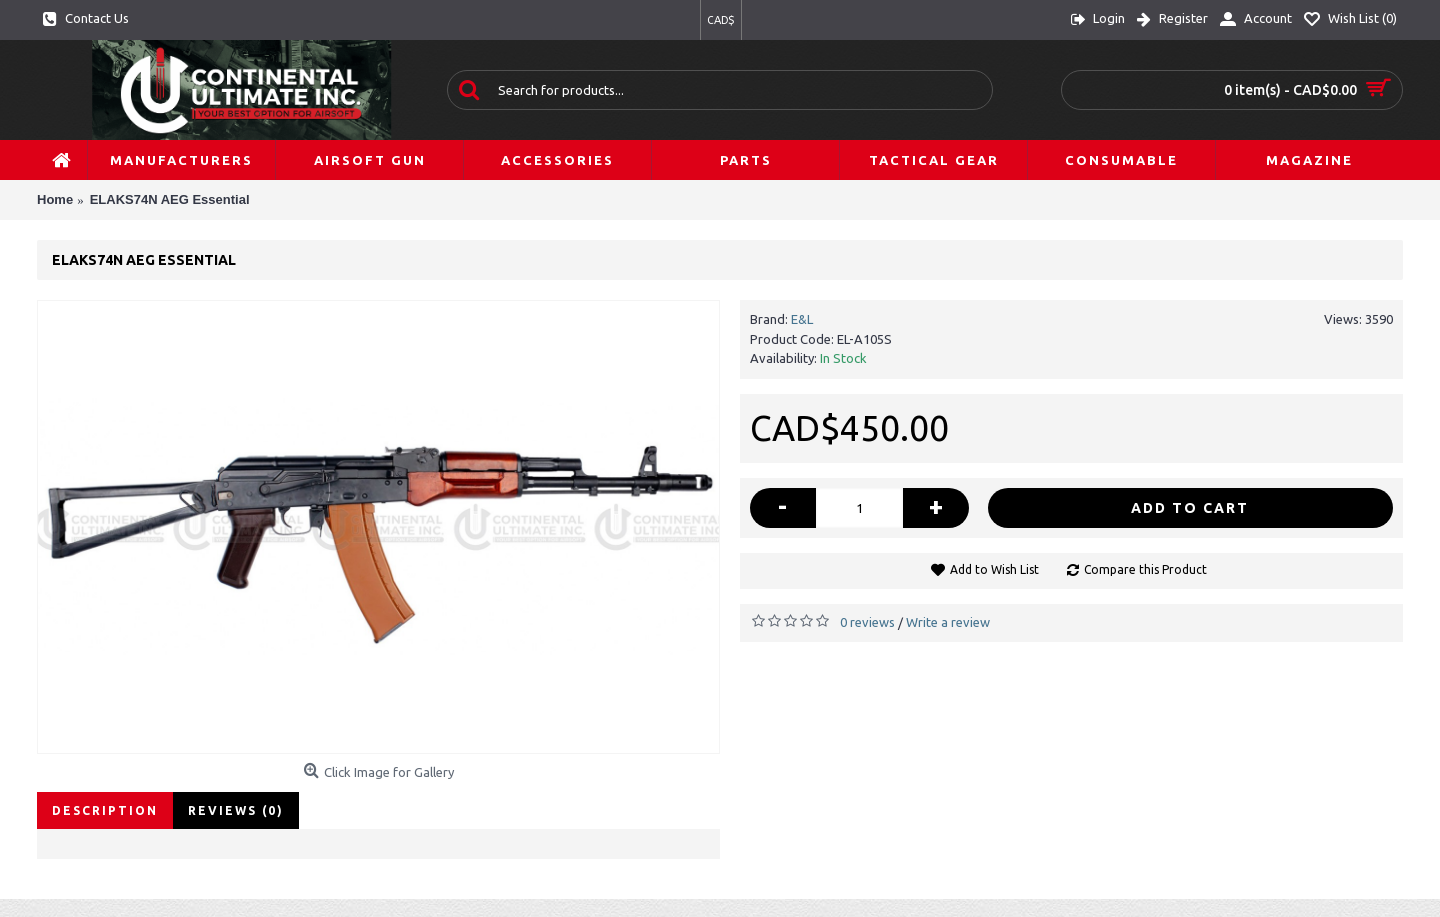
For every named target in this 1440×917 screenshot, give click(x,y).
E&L (802, 319)
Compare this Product (1145, 569)
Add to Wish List (994, 569)
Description (105, 810)
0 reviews (867, 622)
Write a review (948, 622)
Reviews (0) (236, 810)
